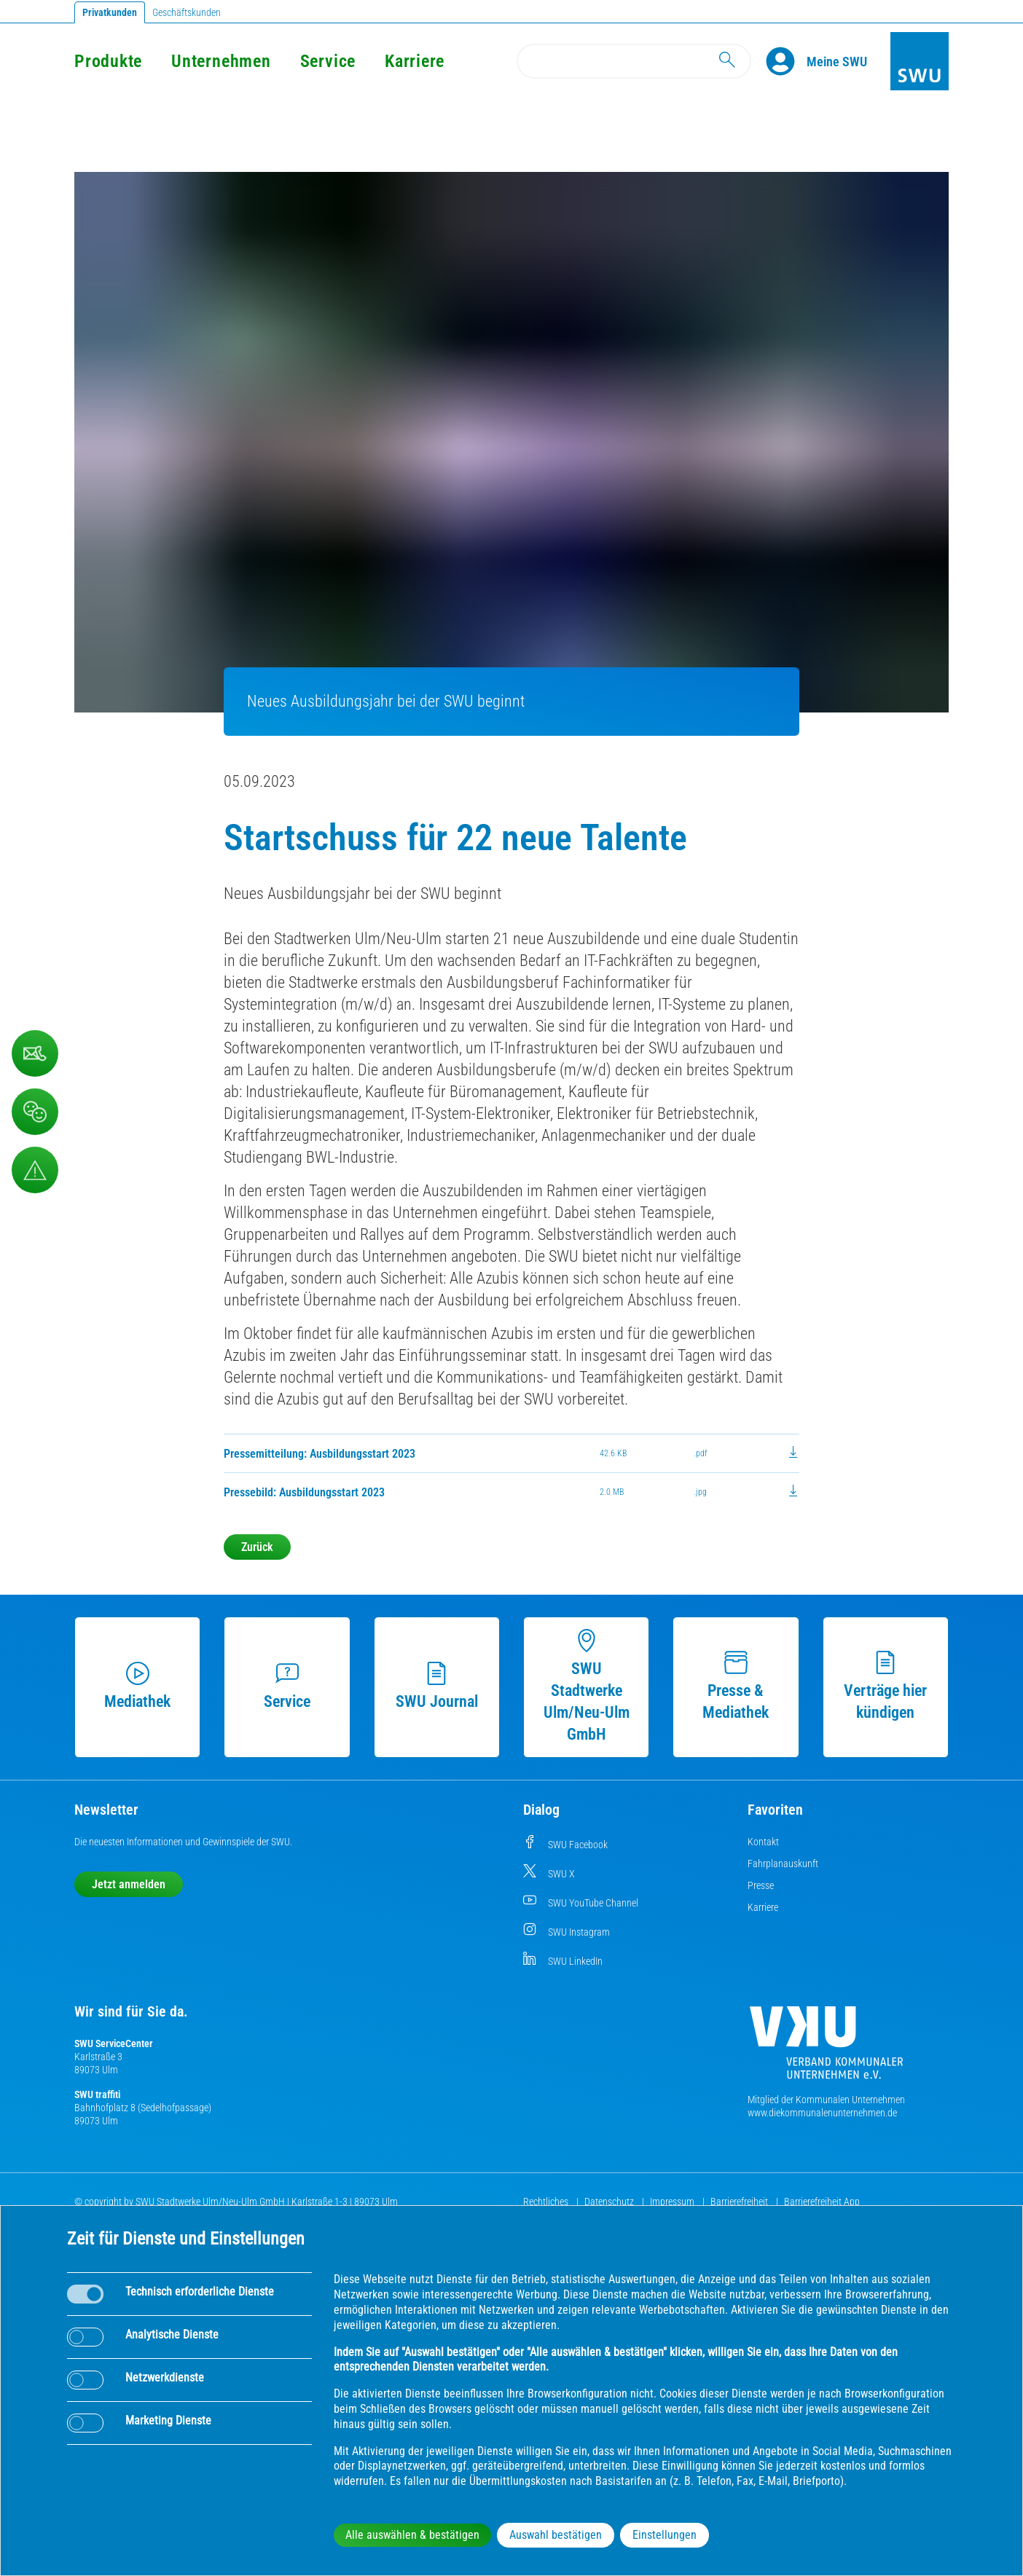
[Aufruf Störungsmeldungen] (35, 1170)
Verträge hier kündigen (885, 1686)
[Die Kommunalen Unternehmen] (826, 2048)
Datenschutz (610, 2201)
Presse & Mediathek (735, 1686)
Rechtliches (547, 2201)
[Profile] (786, 61)
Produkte (108, 61)
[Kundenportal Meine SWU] (837, 61)
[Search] (634, 61)
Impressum (673, 2201)
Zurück (257, 1547)
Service (328, 61)
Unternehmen (220, 61)
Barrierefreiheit (740, 2201)
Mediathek (137, 1686)
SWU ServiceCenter (113, 2043)
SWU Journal (437, 1686)
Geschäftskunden (186, 12)
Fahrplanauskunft (783, 1863)
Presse (761, 1885)
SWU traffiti (97, 2094)
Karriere (414, 61)
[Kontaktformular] (35, 1053)
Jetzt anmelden (128, 1884)
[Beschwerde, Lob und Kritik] (35, 1111)
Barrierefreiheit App (822, 2201)
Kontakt (763, 1841)
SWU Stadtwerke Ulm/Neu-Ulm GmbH (587, 1686)
